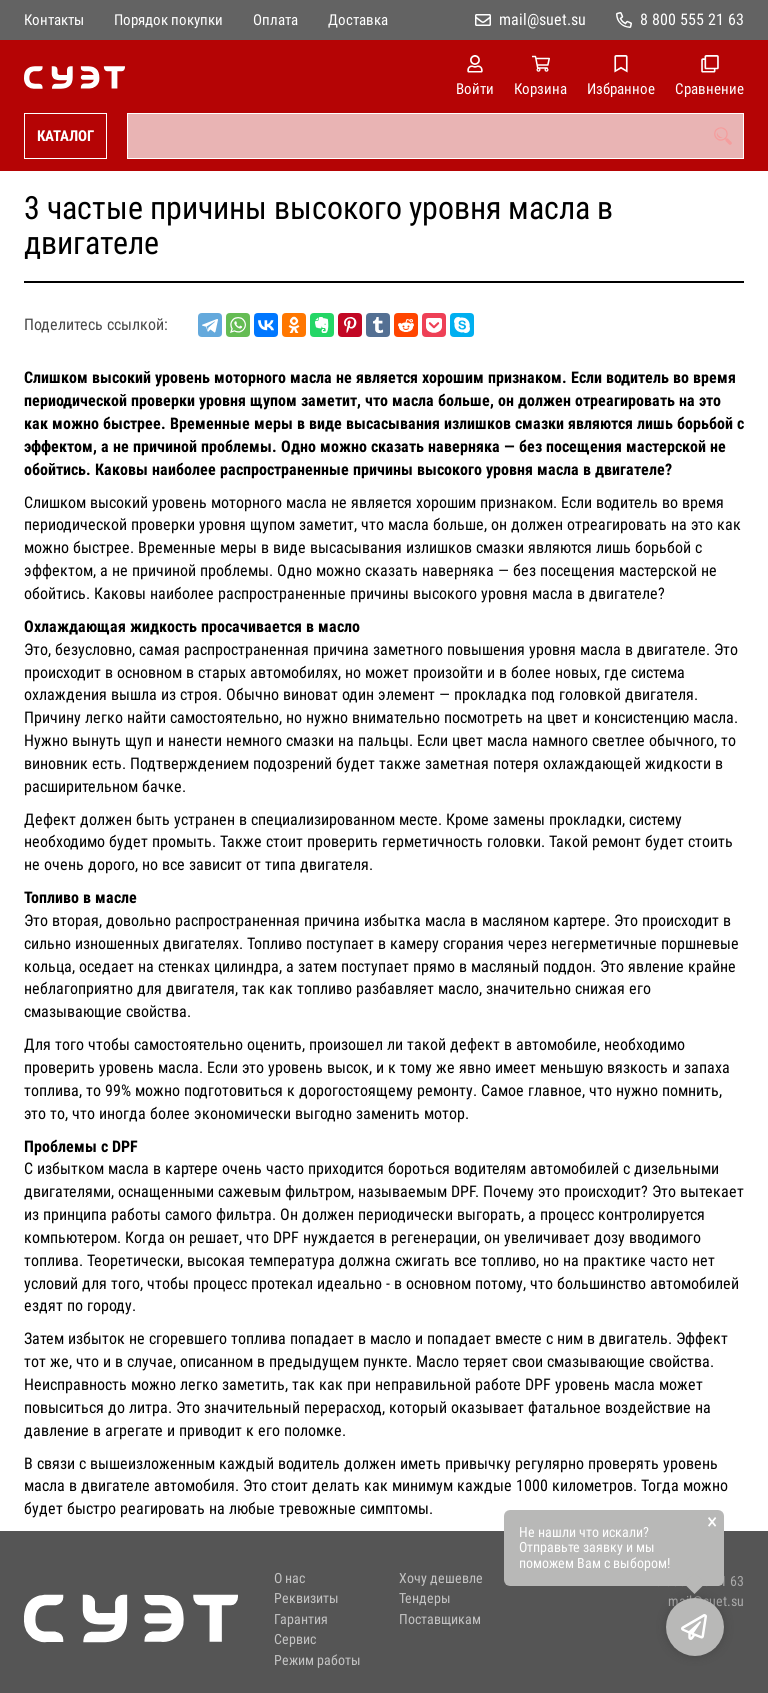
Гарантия (301, 1619)
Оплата (275, 20)
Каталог (65, 136)
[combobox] (435, 136)
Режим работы (317, 1660)
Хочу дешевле (441, 1578)
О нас (289, 1578)
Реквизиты (306, 1598)
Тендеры (425, 1598)
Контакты (54, 20)
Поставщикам (440, 1619)
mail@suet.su (542, 19)
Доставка (358, 20)
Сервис (295, 1639)
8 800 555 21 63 (692, 19)
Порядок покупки (168, 20)
